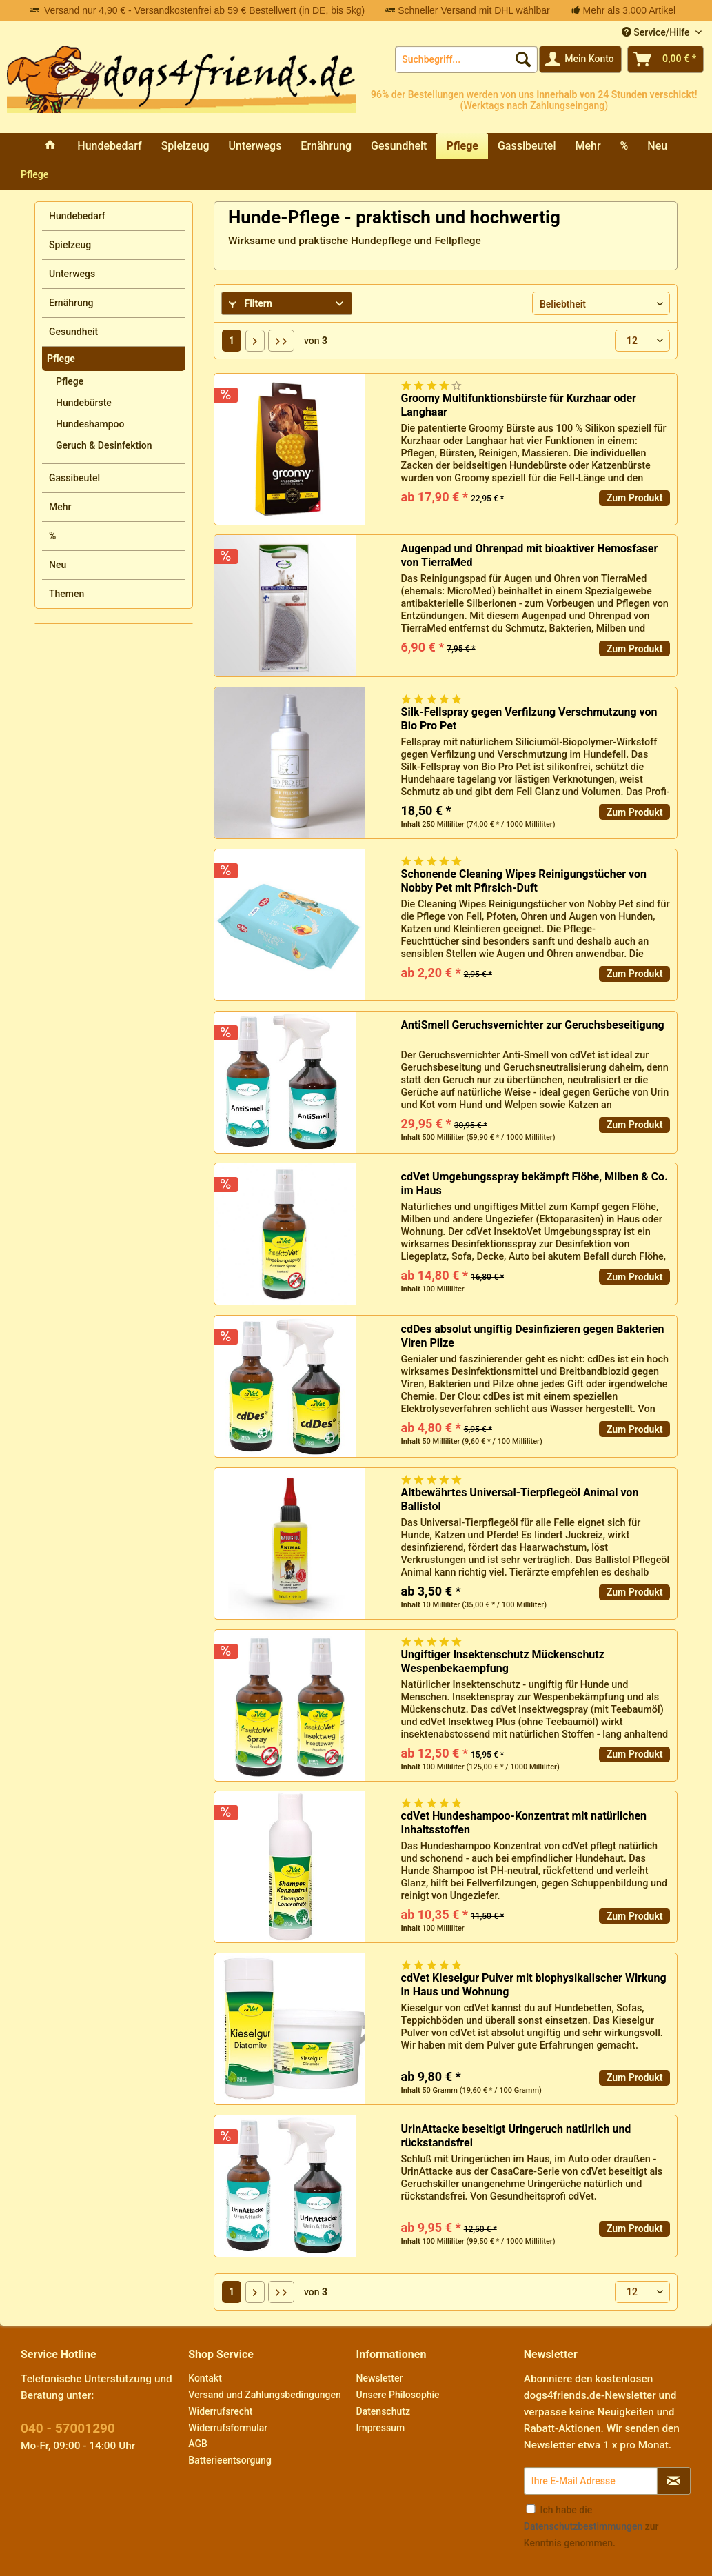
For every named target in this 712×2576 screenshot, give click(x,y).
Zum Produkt (635, 497)
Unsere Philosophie (398, 2394)
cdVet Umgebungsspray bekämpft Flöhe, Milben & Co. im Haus (534, 1183)
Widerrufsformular (227, 2427)
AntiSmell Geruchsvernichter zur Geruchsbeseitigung (532, 1025)
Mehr (60, 506)
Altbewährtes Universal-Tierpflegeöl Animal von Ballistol (520, 1499)
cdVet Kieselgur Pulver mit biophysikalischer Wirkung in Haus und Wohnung (534, 1984)
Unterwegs (72, 273)
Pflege (61, 358)
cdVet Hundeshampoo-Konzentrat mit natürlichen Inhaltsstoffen (524, 1822)
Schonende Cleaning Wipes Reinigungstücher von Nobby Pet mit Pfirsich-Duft (524, 880)
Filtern (250, 303)
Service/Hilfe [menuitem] (657, 32)
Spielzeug (70, 244)
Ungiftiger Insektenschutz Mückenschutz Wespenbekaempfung (502, 1661)
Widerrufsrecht (220, 2411)
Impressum (380, 2427)
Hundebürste (84, 402)
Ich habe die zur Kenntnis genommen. (591, 2526)
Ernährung (71, 302)
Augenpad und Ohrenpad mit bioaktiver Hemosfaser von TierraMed (529, 555)
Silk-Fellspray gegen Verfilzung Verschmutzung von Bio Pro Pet (529, 718)
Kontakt (205, 2378)
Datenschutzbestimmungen (583, 2526)
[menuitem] (466, 59)
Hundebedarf (77, 215)
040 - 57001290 (68, 2428)
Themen (66, 593)
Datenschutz (383, 2411)
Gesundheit (73, 331)
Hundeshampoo (90, 424)
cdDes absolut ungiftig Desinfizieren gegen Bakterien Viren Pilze (532, 1335)
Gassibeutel (74, 477)
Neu (57, 564)
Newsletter (379, 2378)
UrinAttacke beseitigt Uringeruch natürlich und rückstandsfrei (516, 2135)
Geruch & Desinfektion (104, 445)
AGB (197, 2443)
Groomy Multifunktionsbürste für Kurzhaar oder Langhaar (518, 405)
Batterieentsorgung (230, 2460)
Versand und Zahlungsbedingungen (264, 2394)
